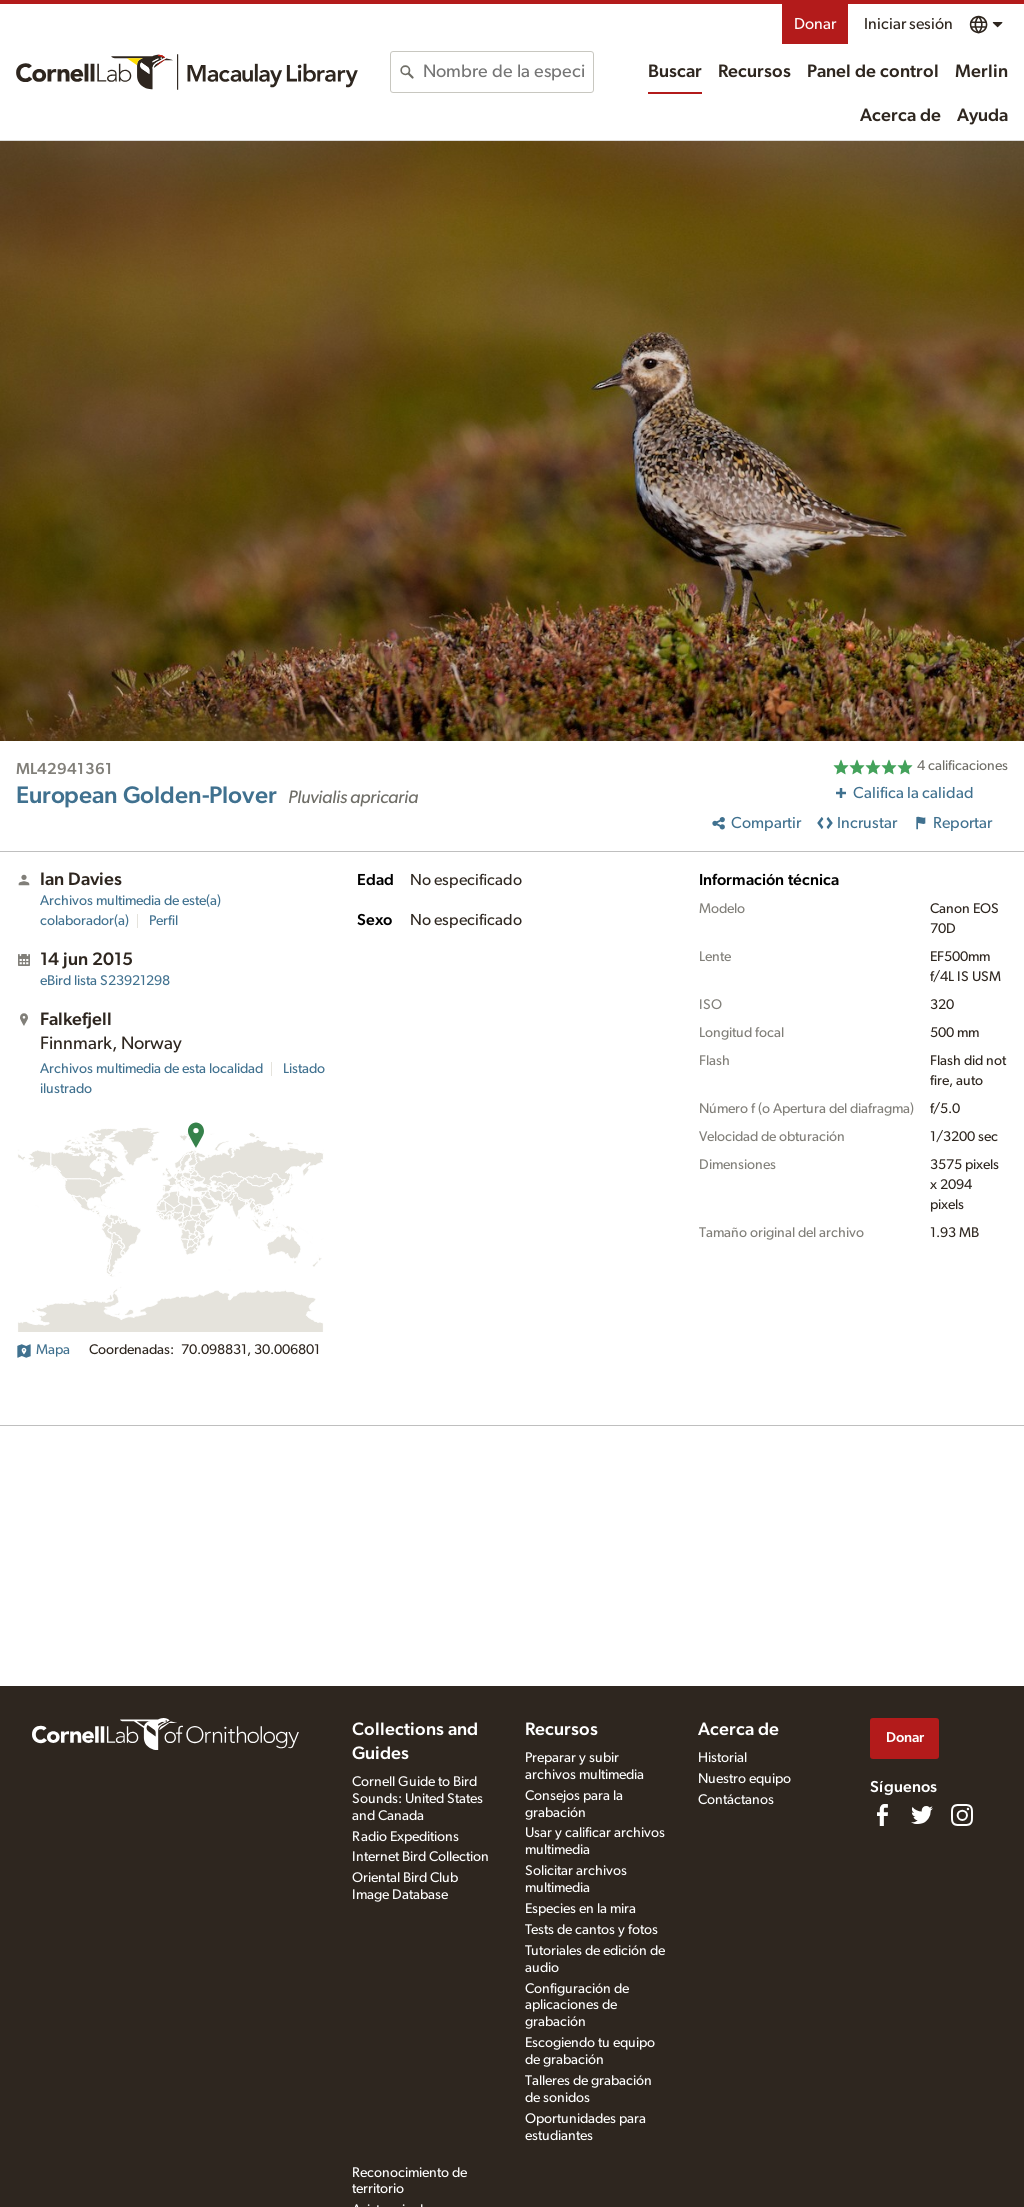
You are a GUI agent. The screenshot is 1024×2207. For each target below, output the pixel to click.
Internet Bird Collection (420, 1857)
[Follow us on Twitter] (922, 1815)
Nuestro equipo (744, 1779)
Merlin (981, 72)
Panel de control (873, 72)
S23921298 (105, 981)
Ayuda (982, 116)
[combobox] (507, 72)
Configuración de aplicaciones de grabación (577, 2006)
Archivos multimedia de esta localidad (151, 1069)
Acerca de (900, 116)
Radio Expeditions (405, 1837)
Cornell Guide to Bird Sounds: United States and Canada (417, 1799)
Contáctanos (736, 1800)
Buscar (675, 72)
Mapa (43, 1350)
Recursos (754, 72)
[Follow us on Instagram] (962, 1815)
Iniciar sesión (908, 24)
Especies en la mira (580, 1909)
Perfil (163, 921)
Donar (815, 24)
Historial (722, 1758)
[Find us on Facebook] (882, 1815)
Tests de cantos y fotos (591, 1930)
